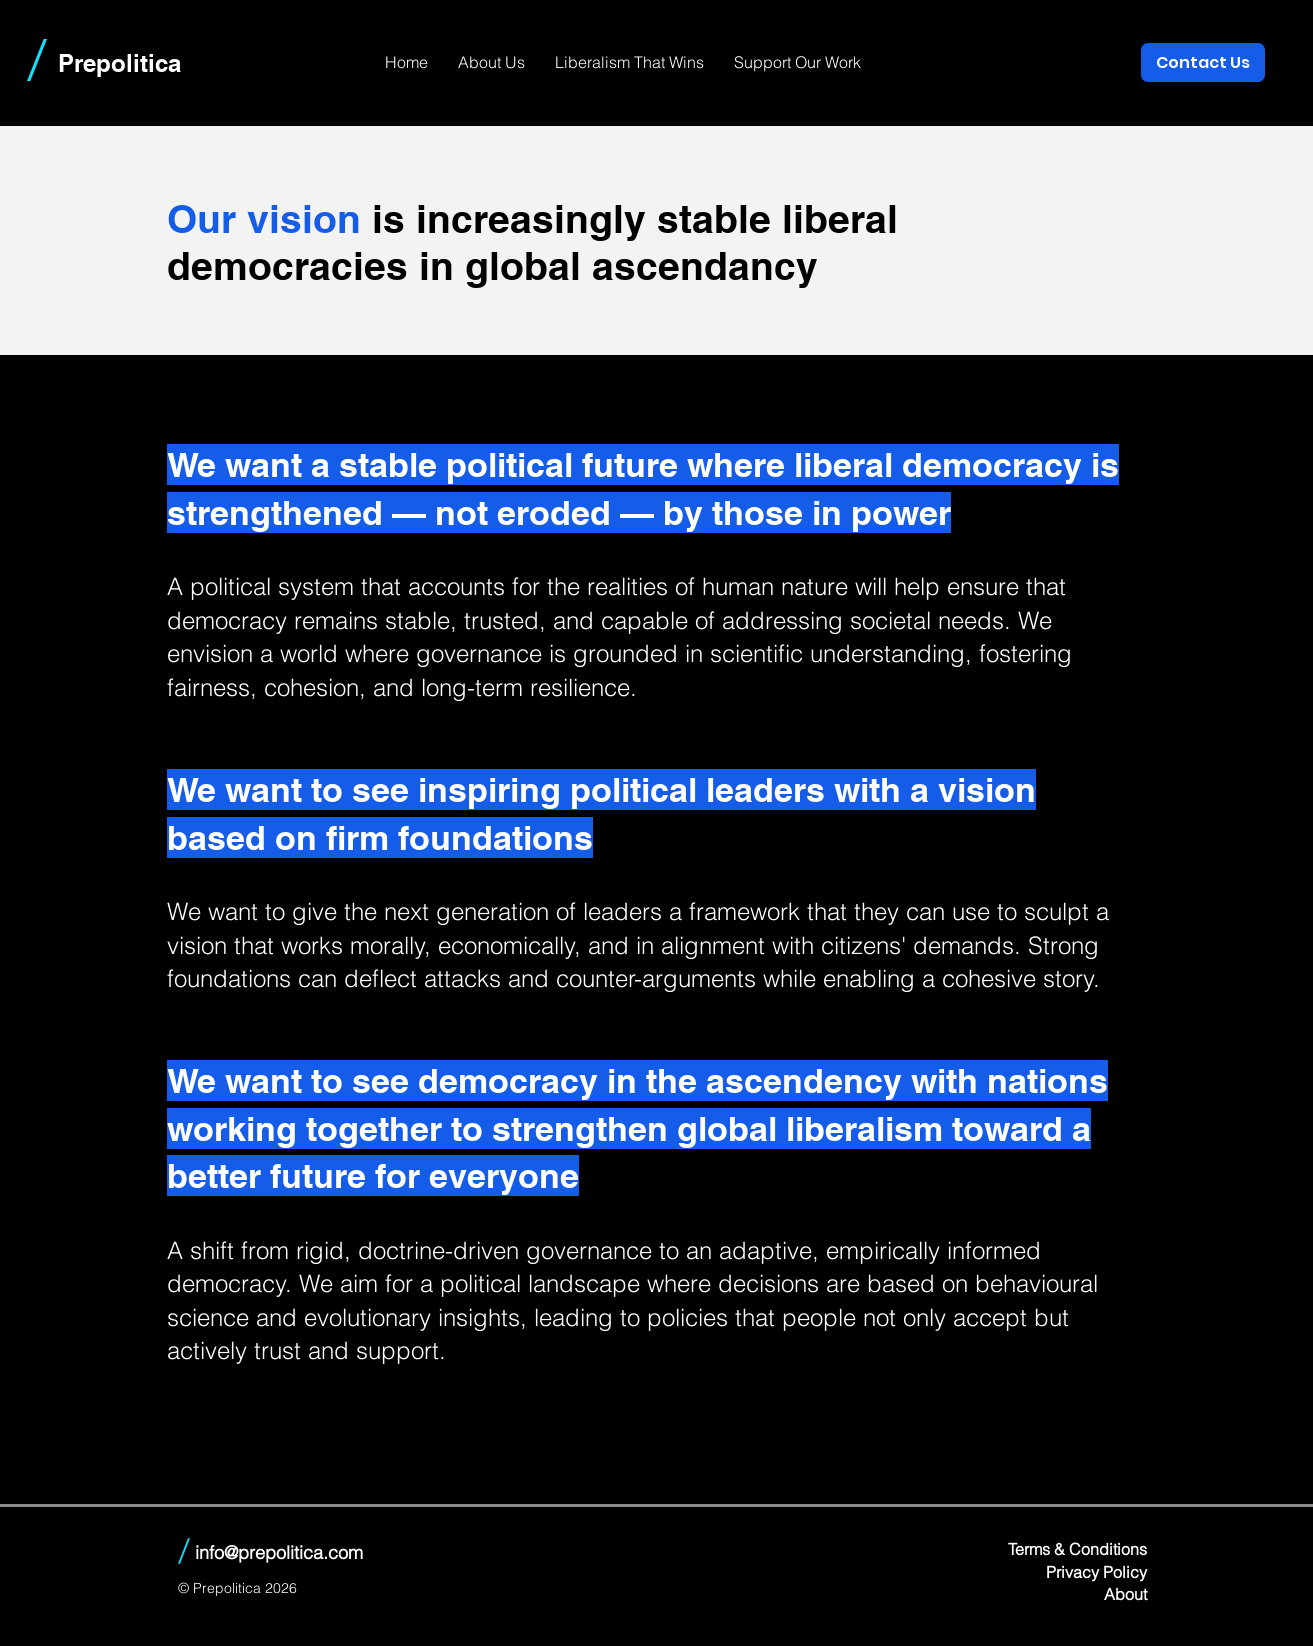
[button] (491, 62)
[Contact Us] (1203, 62)
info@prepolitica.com (279, 1552)
